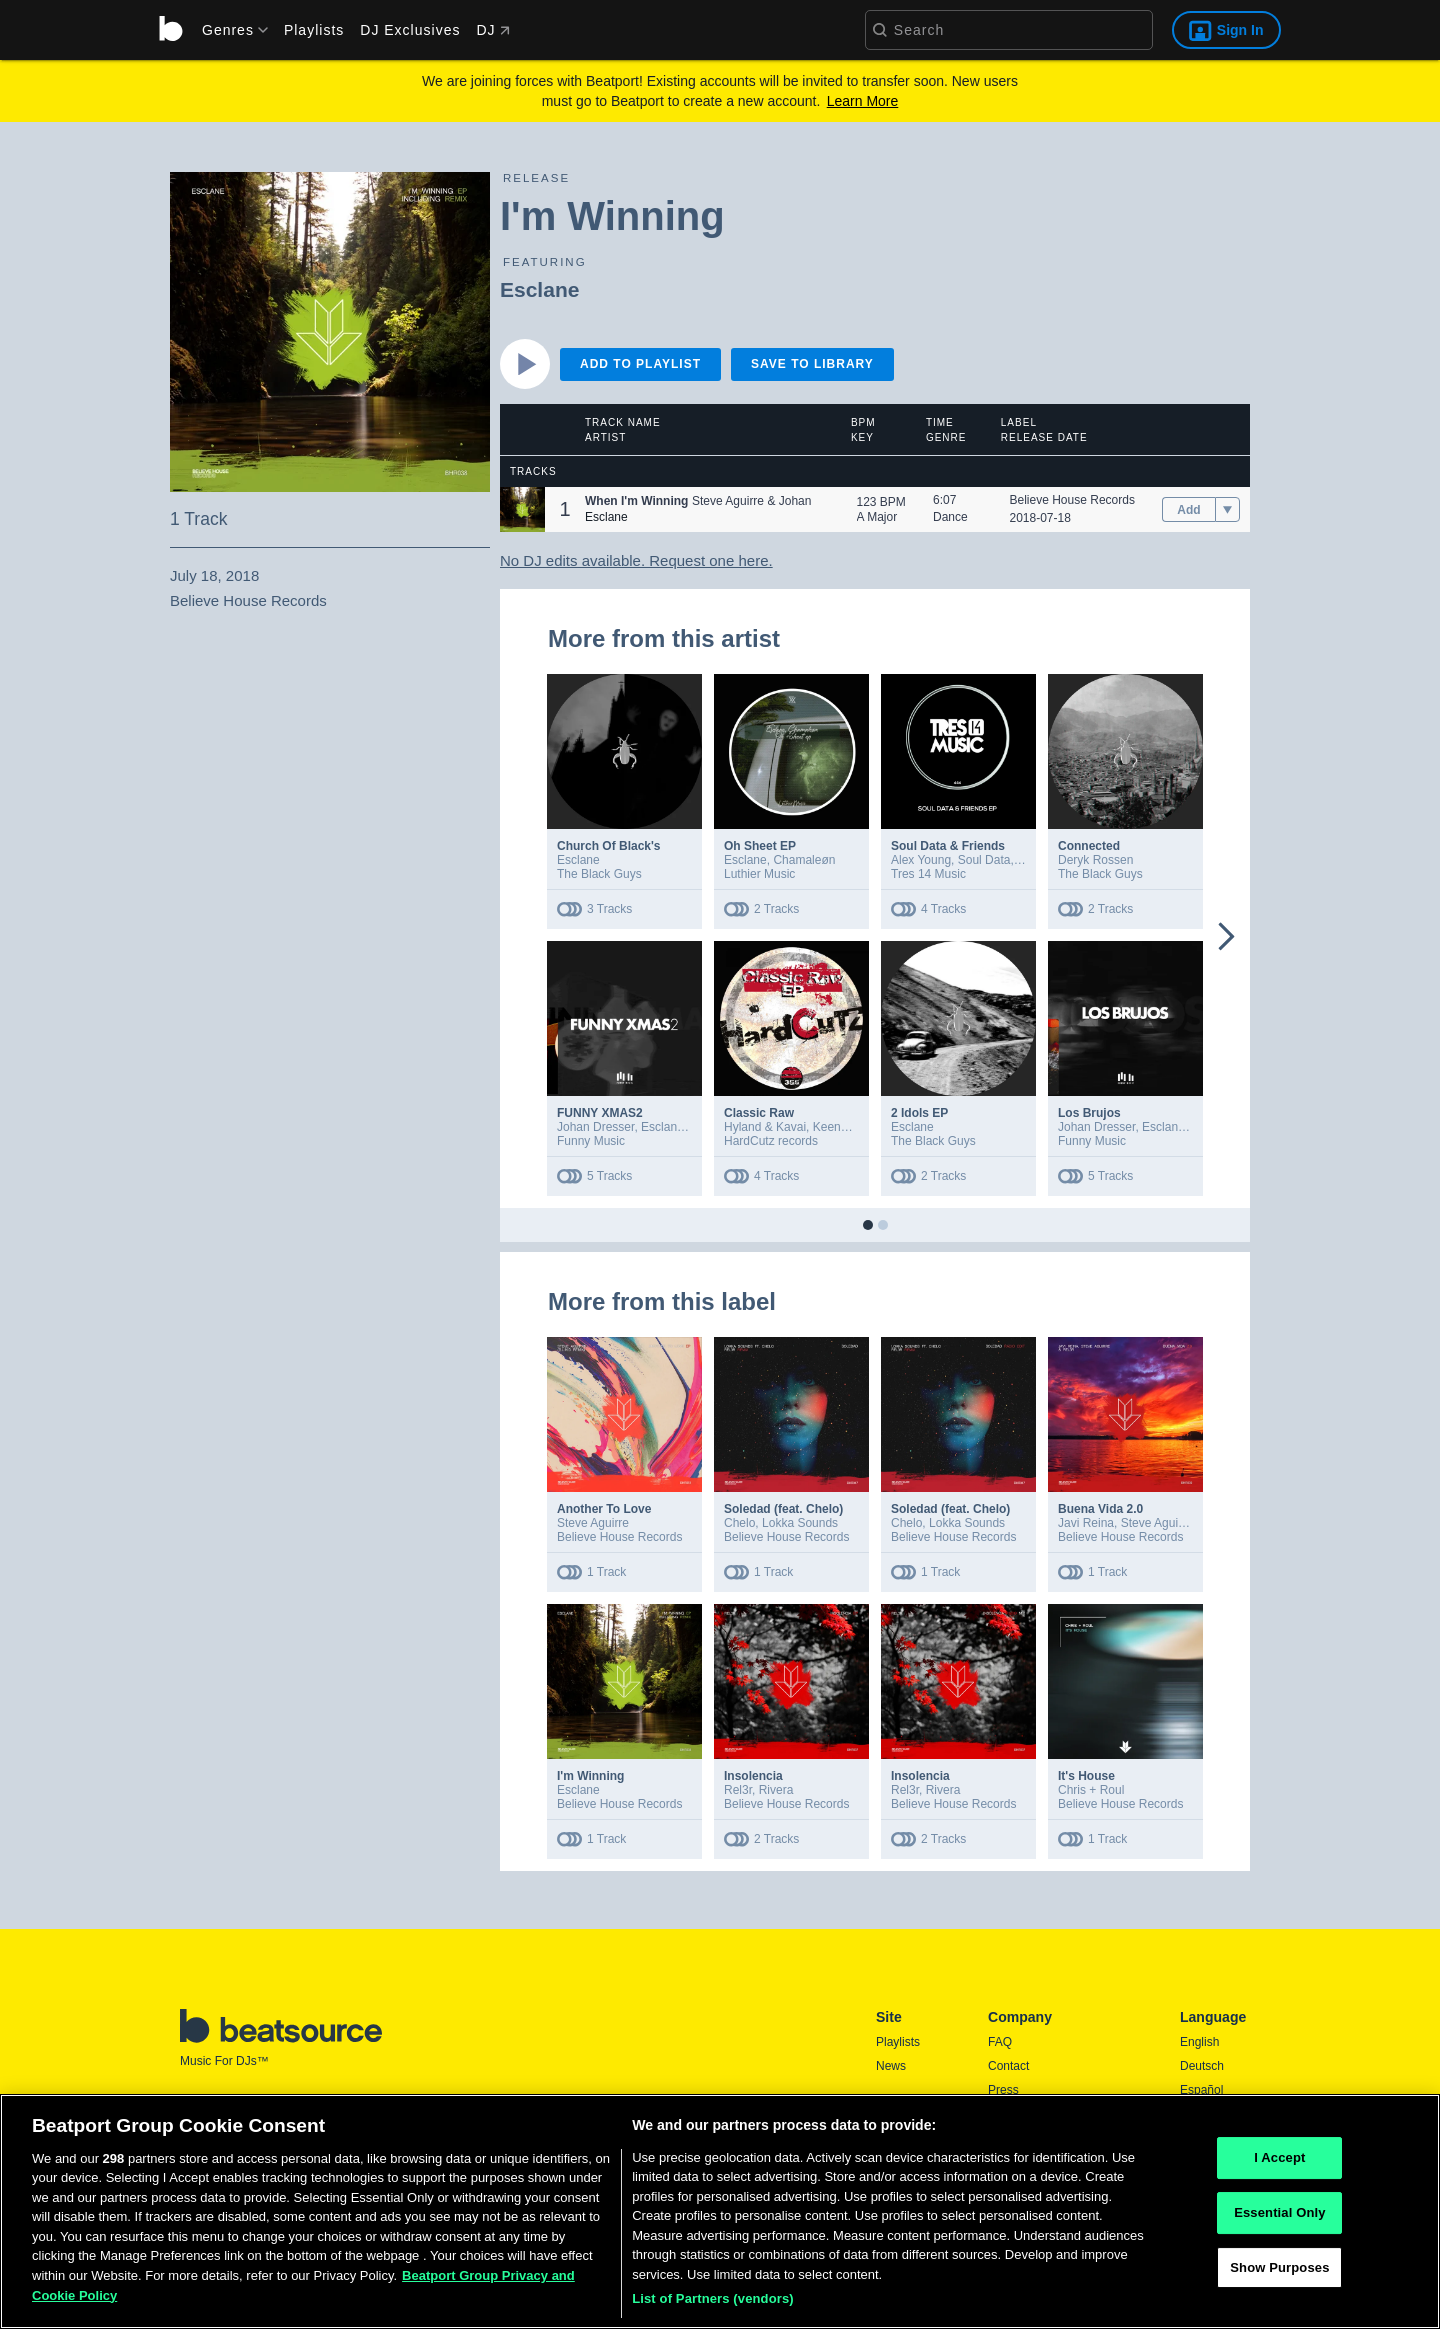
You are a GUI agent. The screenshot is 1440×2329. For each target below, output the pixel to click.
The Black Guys (599, 874)
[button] (522, 509)
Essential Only (1279, 2218)
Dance (950, 517)
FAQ (1000, 2042)
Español (1201, 2090)
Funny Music (591, 1141)
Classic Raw (759, 1113)
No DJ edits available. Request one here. (636, 560)
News (891, 2066)
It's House (1086, 1776)
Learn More (863, 101)
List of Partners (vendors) (713, 2305)
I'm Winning (590, 1776)
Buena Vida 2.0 (1100, 1509)
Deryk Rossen (1095, 860)
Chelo (739, 1523)
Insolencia (753, 1776)
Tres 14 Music (928, 874)
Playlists (314, 30)
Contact (1008, 2066)
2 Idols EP (919, 1113)
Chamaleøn (804, 860)
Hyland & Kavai (765, 1127)
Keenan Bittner (852, 1127)
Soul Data (984, 860)
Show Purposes (1279, 2273)
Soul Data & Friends (948, 846)
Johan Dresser (595, 1127)
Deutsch (1202, 2066)
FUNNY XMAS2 (600, 1113)
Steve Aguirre (593, 1523)
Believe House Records (1072, 500)
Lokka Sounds (800, 1523)
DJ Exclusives (410, 30)
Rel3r (738, 1790)
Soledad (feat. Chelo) (783, 1509)
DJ (492, 30)
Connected (1089, 846)
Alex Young (921, 860)
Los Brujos (1089, 1113)
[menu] (228, 30)
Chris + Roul (1091, 1790)
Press (1003, 2090)
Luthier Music (759, 874)
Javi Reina (1086, 1523)
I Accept (1279, 2164)
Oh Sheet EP (760, 846)
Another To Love (604, 1509)
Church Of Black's (609, 846)
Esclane (539, 289)
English (1199, 2042)
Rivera (776, 1790)
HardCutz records (771, 1141)
